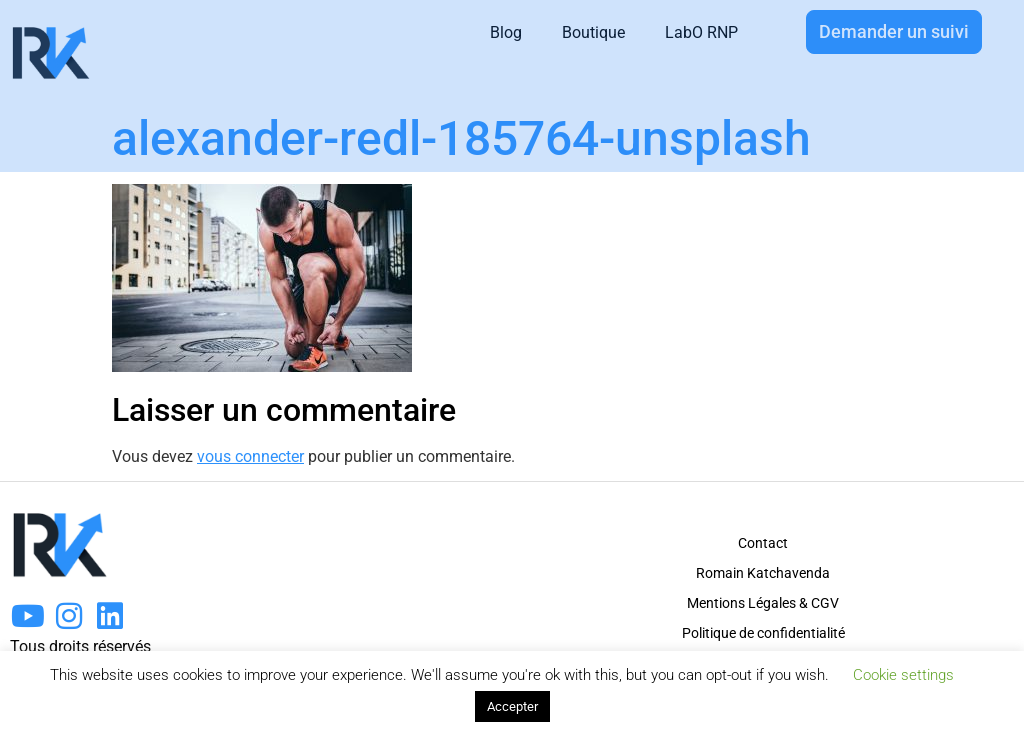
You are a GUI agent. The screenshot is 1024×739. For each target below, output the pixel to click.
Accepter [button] (512, 706)
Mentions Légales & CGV (763, 603)
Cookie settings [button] (903, 675)
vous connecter (250, 456)
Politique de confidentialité (763, 633)
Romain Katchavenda (763, 573)
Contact (763, 543)
